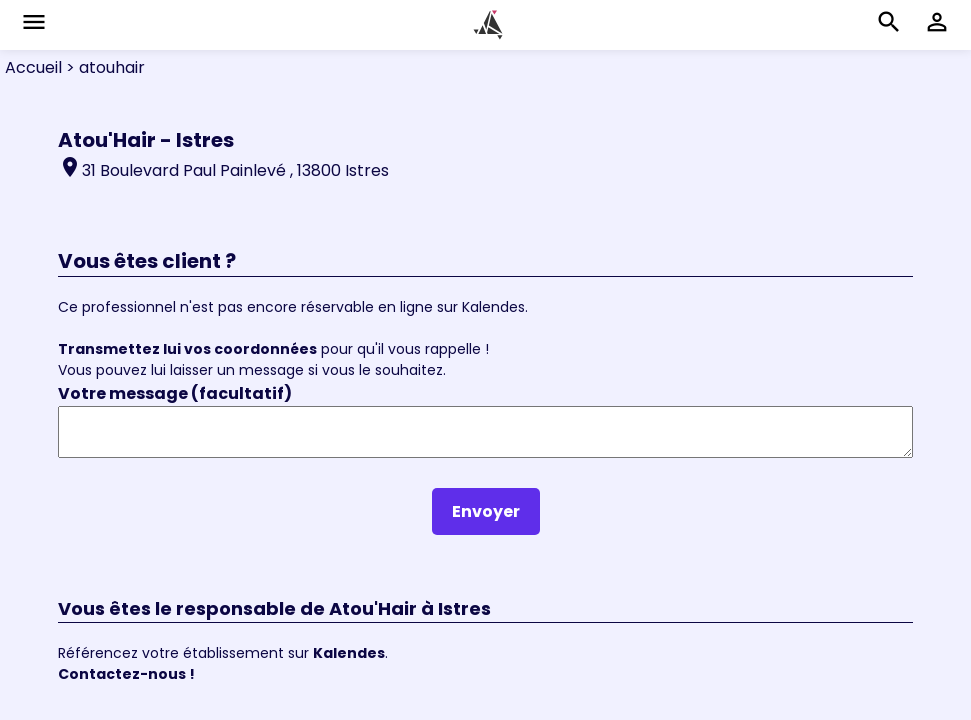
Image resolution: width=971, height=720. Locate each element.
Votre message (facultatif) (175, 393)
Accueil (33, 67)
